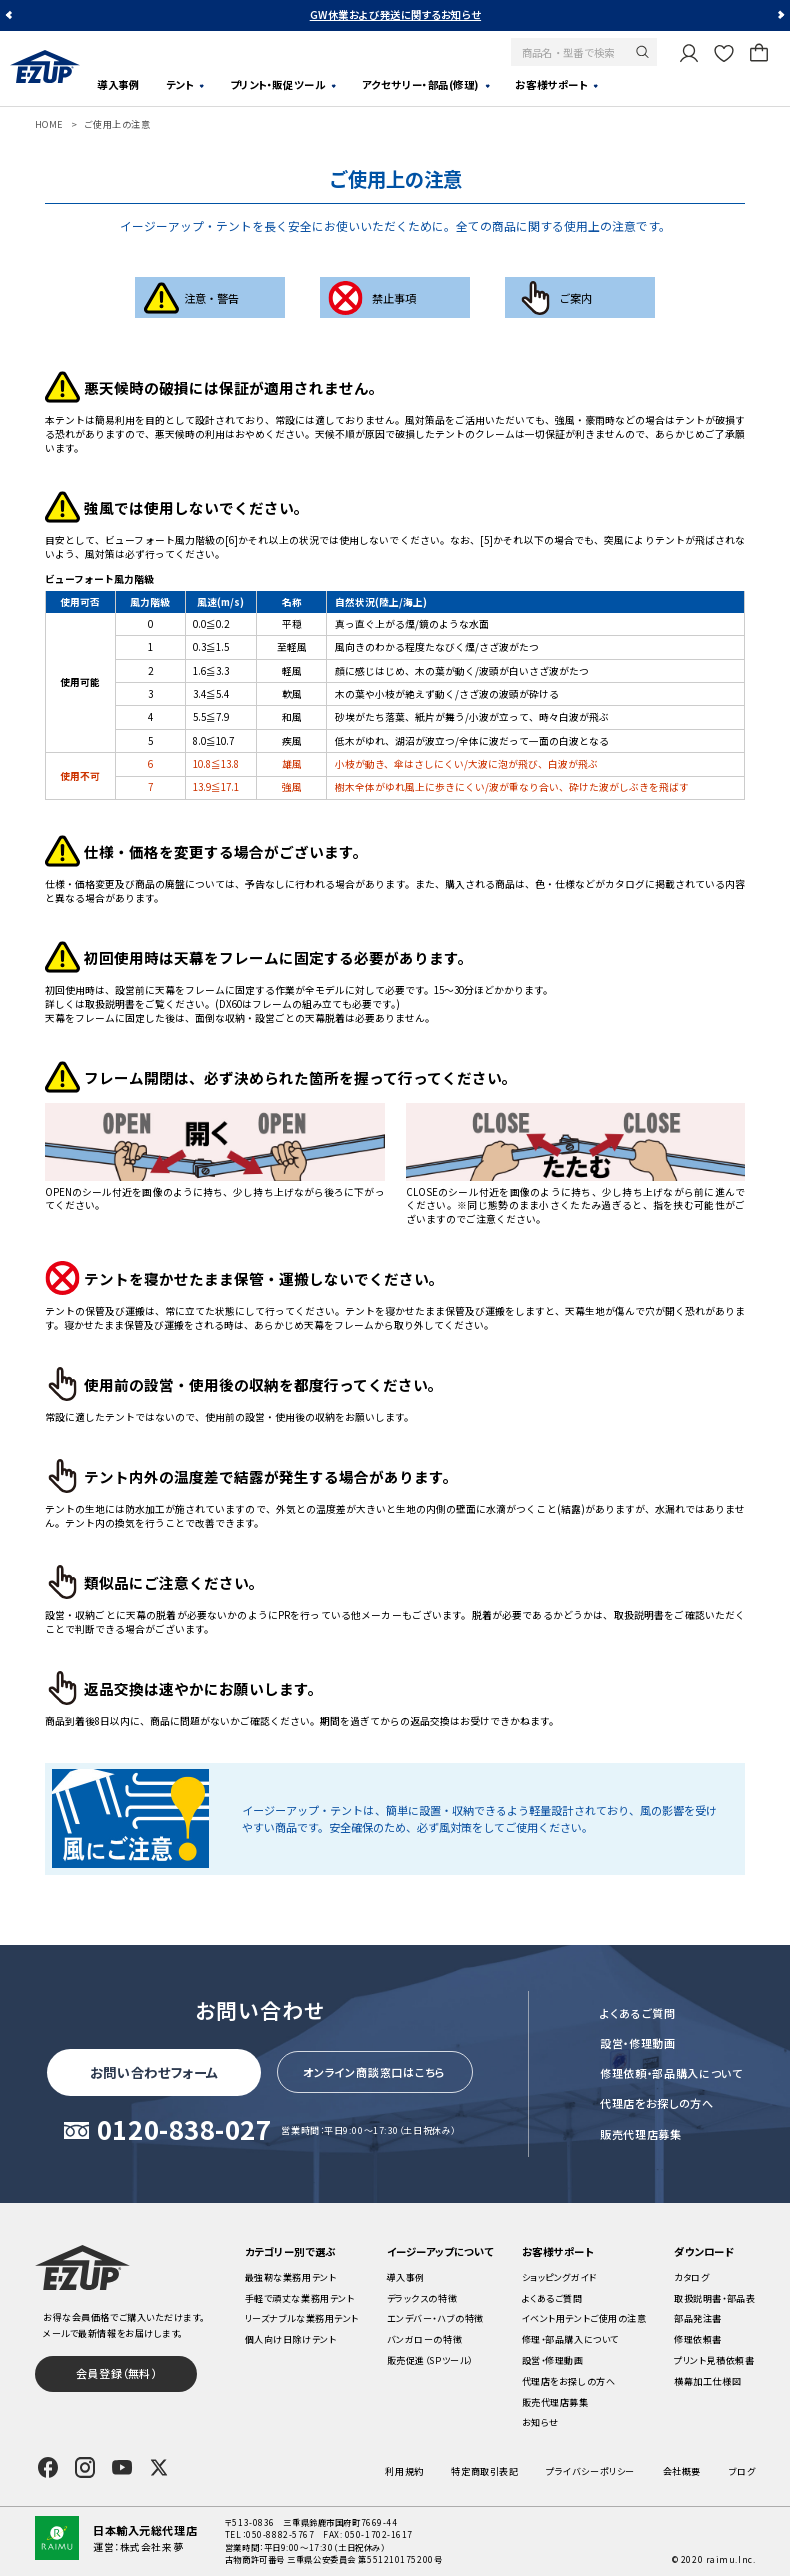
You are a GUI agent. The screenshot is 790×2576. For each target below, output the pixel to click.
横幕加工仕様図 (707, 2381)
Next (780, 15)
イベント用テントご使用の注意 (584, 2318)
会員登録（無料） (116, 2373)
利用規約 (404, 2471)
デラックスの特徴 (422, 2298)
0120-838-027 (184, 2130)
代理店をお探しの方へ (657, 2103)
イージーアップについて (440, 2251)
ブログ (742, 2471)
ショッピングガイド (559, 2277)
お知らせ (540, 2422)
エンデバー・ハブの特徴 (435, 2318)
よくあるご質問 (638, 2013)
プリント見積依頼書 (714, 2360)
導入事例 (118, 84)
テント (180, 84)
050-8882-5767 (280, 2534)
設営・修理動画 (638, 2043)
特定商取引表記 (484, 2471)
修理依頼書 (698, 2339)
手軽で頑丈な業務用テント (300, 2298)
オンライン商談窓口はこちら (374, 2072)
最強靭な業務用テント (291, 2277)
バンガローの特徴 (424, 2339)
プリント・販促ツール (278, 84)
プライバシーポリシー (590, 2471)
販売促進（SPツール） (430, 2360)
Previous (10, 15)
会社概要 (682, 2471)
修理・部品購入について (570, 2339)
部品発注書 (698, 2318)
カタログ (691, 2277)
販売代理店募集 (641, 2134)
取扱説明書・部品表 (714, 2298)
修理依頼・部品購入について (671, 2073)
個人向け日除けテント (291, 2339)
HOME (49, 124)
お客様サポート (551, 84)
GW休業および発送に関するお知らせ (395, 14)
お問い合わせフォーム (155, 2072)
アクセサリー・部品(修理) (420, 84)
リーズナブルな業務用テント (302, 2318)
